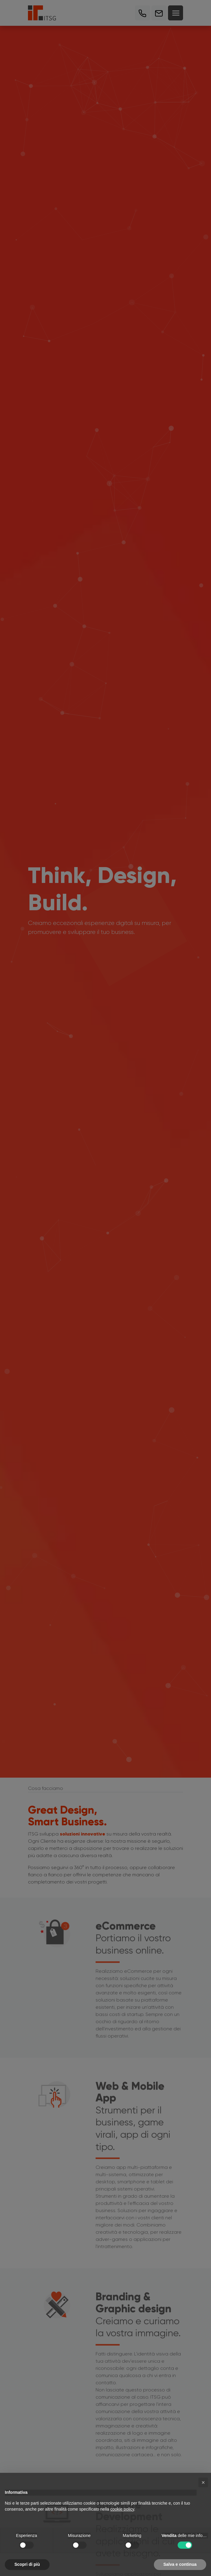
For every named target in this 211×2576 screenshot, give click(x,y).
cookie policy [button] (122, 2509)
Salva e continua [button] (180, 2564)
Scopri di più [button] (27, 2564)
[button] (203, 2482)
